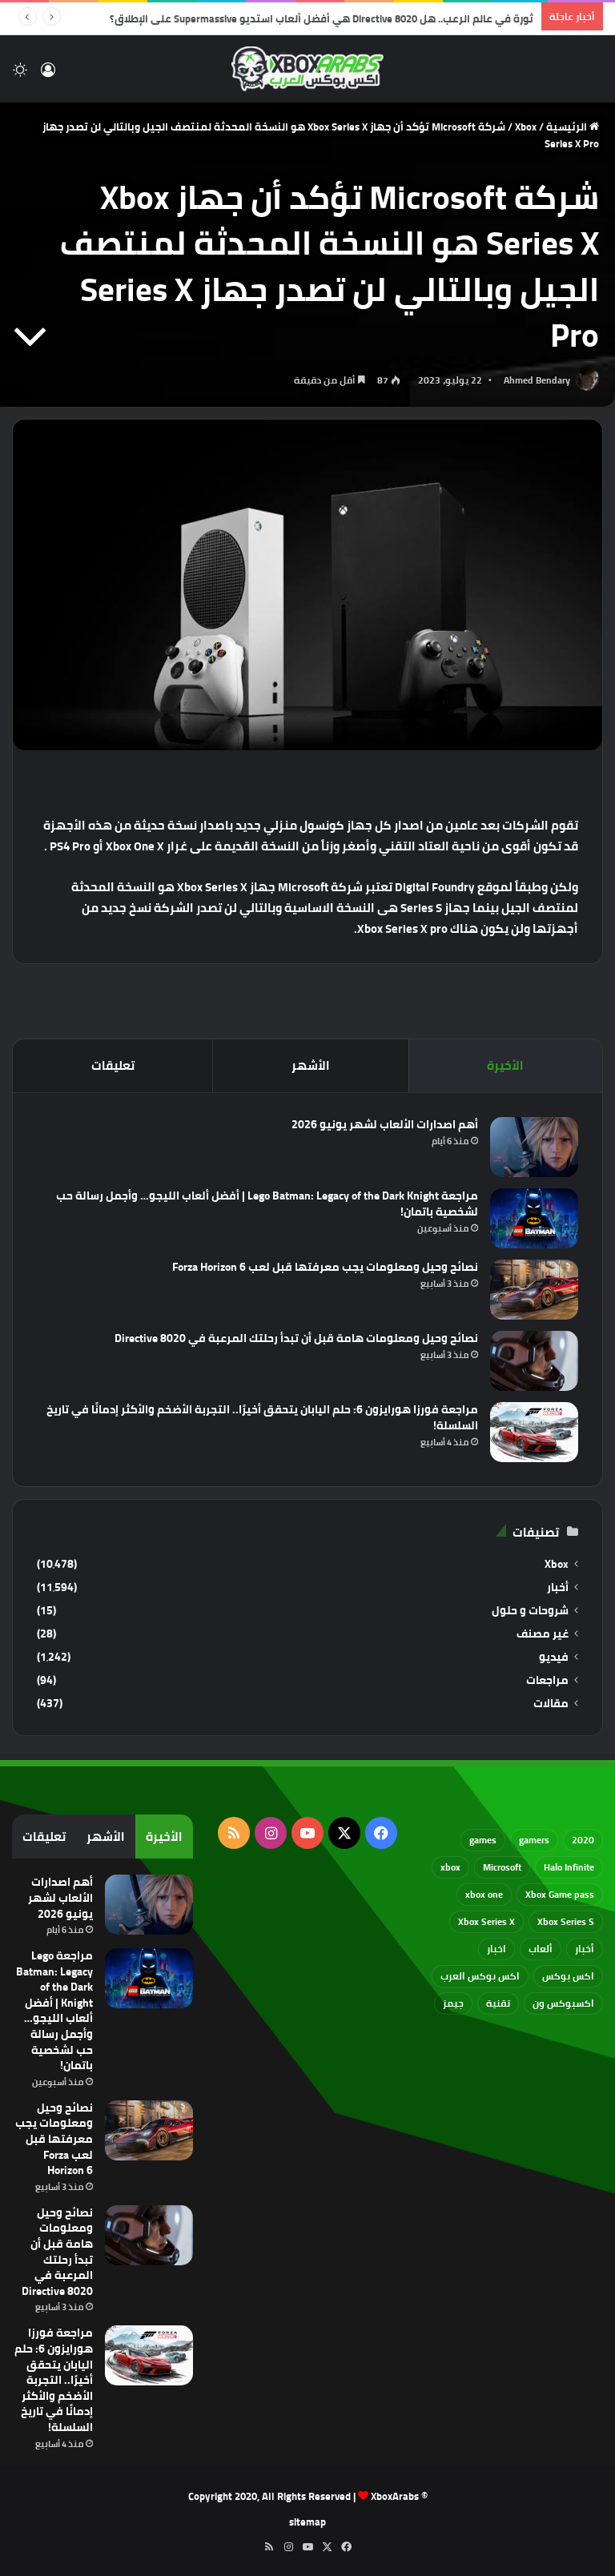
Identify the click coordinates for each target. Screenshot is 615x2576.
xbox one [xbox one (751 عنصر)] (484, 1894)
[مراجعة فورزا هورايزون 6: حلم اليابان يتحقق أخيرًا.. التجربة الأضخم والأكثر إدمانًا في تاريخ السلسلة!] (534, 1432)
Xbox (526, 126)
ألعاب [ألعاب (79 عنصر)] (541, 1948)
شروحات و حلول (530, 1610)
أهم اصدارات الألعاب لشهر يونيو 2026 (384, 1124)
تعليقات (113, 1065)
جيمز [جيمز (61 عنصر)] (453, 2003)
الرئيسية (572, 126)
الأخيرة (505, 1065)
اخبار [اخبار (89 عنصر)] (496, 1948)
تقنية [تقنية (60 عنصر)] (498, 2003)
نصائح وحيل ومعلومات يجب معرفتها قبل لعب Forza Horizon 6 (325, 1266)
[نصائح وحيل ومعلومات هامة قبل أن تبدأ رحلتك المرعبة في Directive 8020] (534, 1361)
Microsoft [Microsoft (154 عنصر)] (502, 1867)
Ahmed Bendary (537, 380)
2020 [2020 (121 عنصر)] (583, 1840)
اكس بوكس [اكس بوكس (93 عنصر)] (568, 1976)
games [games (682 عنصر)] (482, 1840)
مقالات (551, 1703)
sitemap (307, 2521)
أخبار (558, 1587)
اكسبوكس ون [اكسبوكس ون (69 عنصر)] (563, 2003)
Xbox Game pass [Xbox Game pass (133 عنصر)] (559, 1894)
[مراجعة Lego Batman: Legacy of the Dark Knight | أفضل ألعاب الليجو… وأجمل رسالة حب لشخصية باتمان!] (534, 1218)
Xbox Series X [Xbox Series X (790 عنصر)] (486, 1921)
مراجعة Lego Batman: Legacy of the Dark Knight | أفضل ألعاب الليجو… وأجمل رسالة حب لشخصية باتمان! (267, 1203)
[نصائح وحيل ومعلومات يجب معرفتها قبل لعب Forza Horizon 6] (534, 1290)
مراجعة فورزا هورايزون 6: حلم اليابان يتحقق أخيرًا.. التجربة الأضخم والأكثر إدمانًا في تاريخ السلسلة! (262, 1417)
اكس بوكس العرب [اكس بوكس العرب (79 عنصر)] (480, 1976)
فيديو (554, 1657)
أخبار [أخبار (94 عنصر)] (584, 1948)
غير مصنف (543, 1634)
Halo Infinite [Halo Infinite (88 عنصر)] (569, 1867)
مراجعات (547, 1680)
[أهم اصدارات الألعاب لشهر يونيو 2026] (534, 1147)
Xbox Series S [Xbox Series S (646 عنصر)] (565, 1921)
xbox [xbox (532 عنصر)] (450, 1867)
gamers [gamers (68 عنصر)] (534, 1840)
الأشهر (310, 1065)
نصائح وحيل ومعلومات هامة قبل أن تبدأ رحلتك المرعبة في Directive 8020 (296, 1338)
